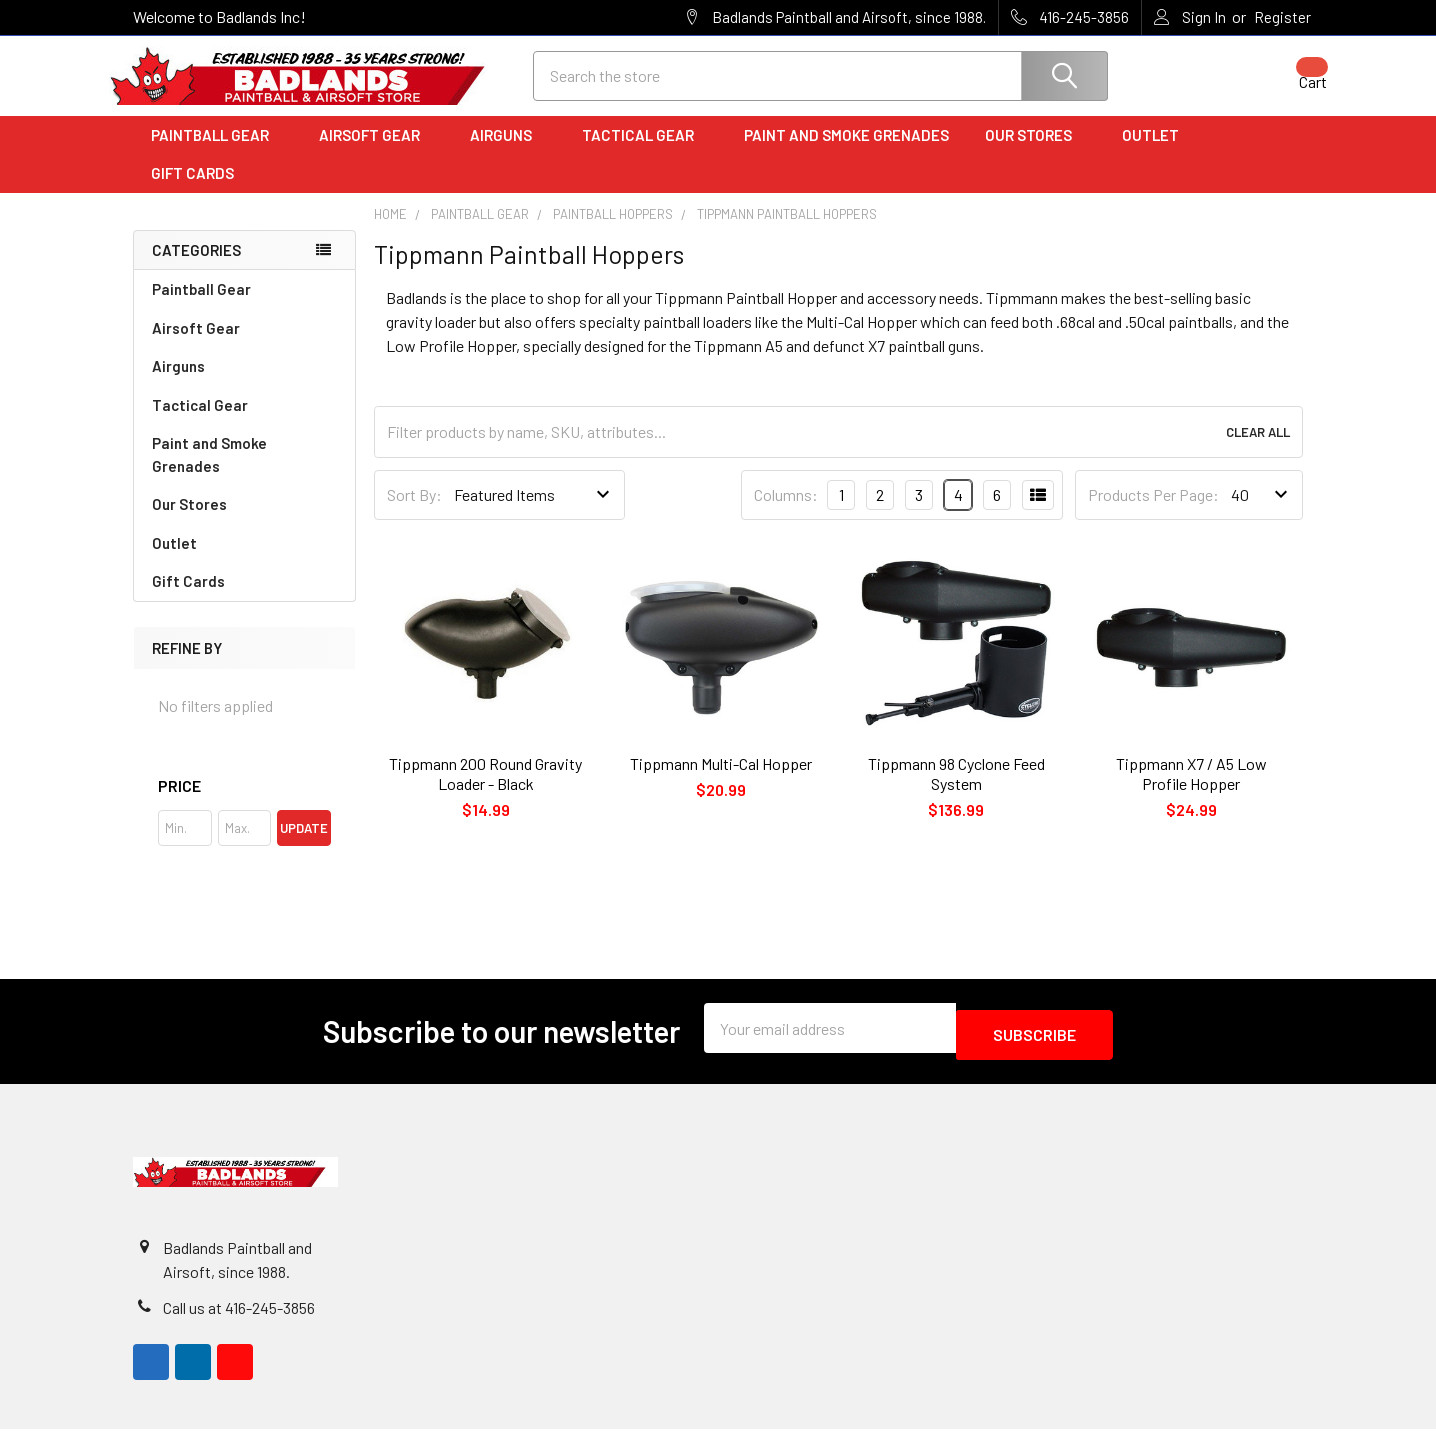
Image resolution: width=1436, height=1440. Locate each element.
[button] (244, 804)
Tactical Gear (645, 153)
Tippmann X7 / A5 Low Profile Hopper (1191, 791)
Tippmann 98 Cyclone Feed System (956, 791)
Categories (196, 268)
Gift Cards (192, 191)
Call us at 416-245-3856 (239, 1318)
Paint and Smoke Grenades (846, 153)
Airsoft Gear (376, 153)
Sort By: (414, 512)
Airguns (508, 153)
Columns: (786, 512)
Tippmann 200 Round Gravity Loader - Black (485, 791)
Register (1282, 17)
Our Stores (1035, 153)
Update (304, 846)
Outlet (1157, 153)
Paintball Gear (217, 153)
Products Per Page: (1153, 512)
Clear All (1258, 450)
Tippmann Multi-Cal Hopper (721, 781)
